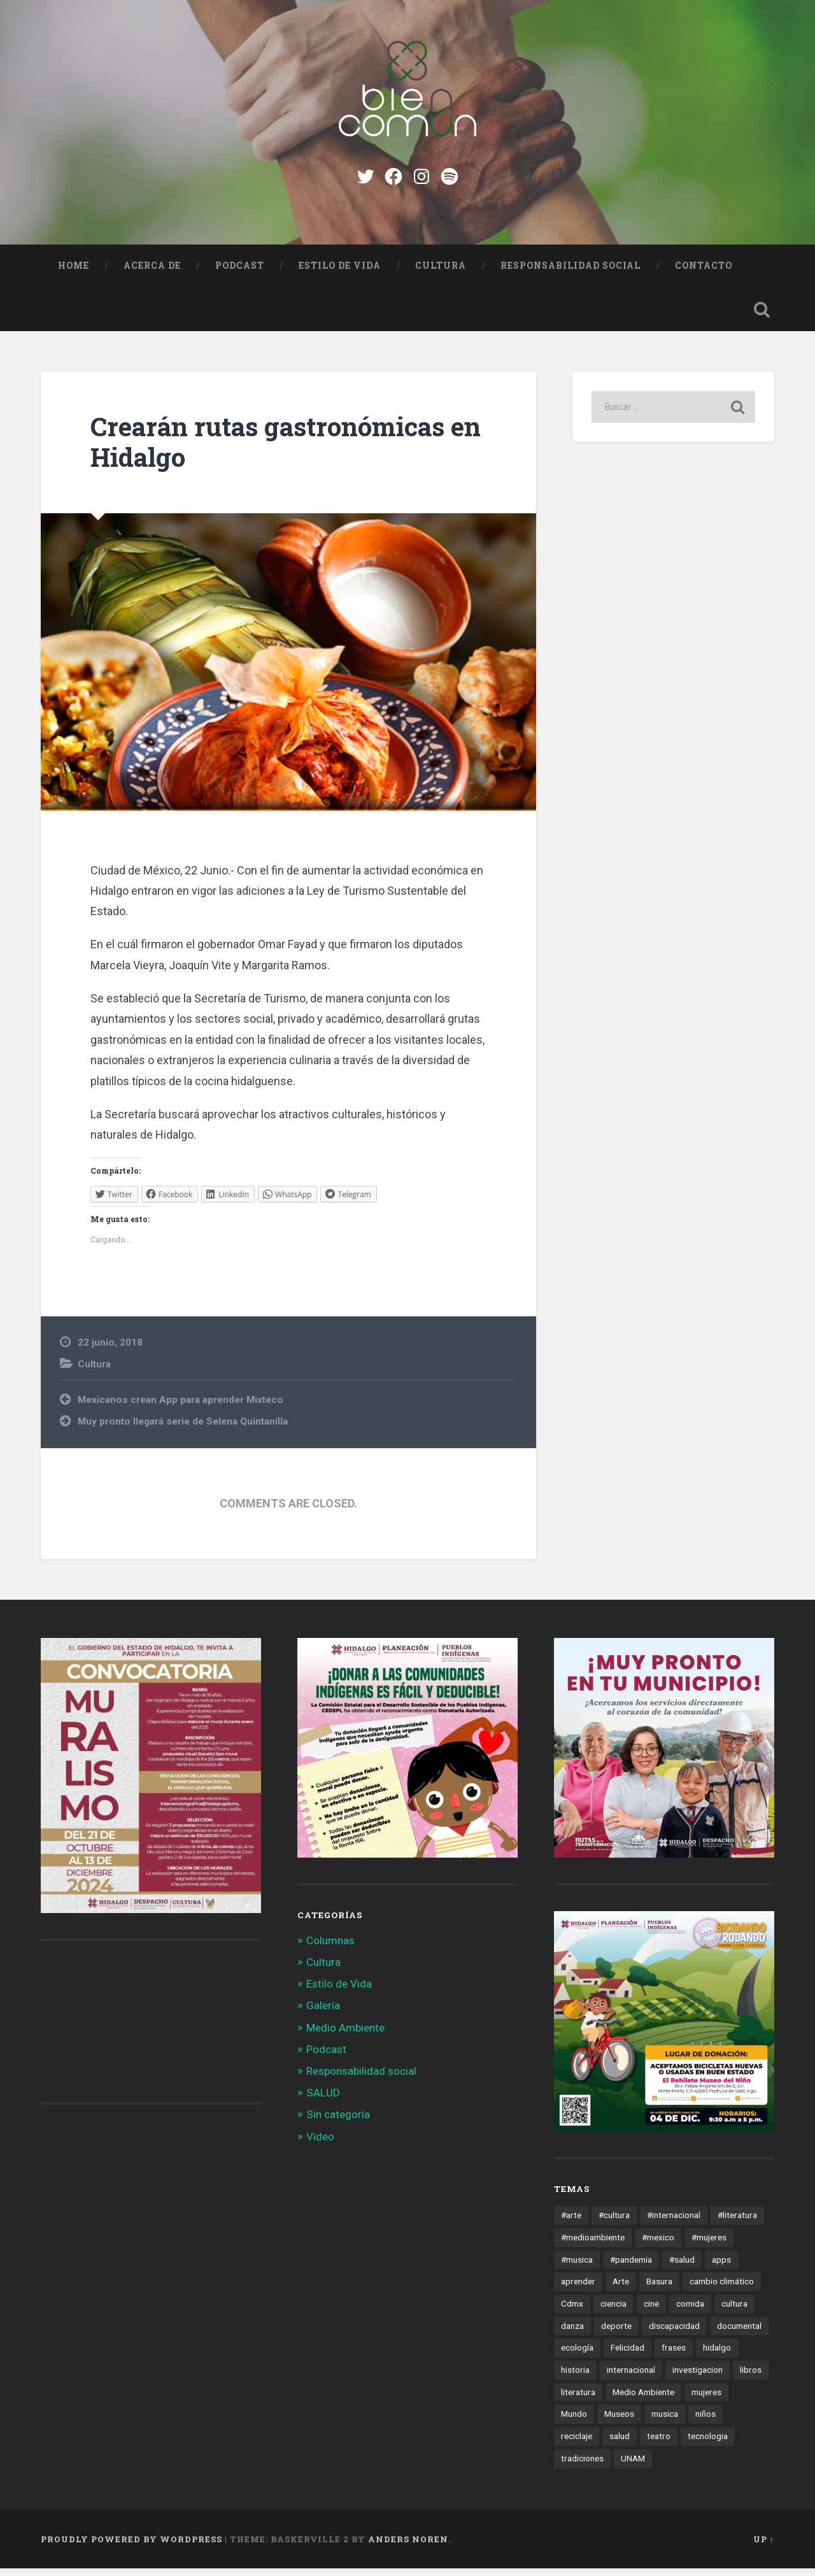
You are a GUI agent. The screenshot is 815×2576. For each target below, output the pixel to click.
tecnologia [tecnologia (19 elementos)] (708, 2443)
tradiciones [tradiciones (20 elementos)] (582, 2466)
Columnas (330, 1947)
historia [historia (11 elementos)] (575, 2377)
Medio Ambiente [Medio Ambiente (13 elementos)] (643, 2399)
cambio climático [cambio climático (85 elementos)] (722, 2289)
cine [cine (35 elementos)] (651, 2311)
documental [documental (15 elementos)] (739, 2333)
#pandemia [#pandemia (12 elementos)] (631, 2266)
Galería (323, 2013)
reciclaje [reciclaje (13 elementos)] (576, 2443)
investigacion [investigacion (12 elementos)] (697, 2377)
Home (73, 273)
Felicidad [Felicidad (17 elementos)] (627, 2355)
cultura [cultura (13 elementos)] (734, 2311)
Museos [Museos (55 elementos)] (619, 2421)
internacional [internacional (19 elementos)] (631, 2377)
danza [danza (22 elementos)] (572, 2333)
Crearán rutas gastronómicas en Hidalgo (285, 449)
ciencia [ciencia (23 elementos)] (613, 2311)
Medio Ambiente (345, 2034)
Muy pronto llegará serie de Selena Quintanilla (183, 1429)
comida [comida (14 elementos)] (690, 2311)
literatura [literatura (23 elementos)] (578, 2399)
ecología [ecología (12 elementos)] (577, 2355)
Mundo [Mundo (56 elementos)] (574, 2421)
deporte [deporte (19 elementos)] (616, 2333)
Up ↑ (763, 2546)
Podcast (239, 273)
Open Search (761, 316)
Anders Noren (408, 2546)
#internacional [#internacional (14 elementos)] (673, 2222)
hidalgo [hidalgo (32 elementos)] (717, 2355)
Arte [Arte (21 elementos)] (621, 2289)
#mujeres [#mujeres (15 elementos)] (708, 2245)
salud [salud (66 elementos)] (619, 2443)
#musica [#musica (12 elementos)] (577, 2266)
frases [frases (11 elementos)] (674, 2355)
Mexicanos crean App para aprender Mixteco (180, 1407)
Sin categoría (338, 2122)
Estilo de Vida (340, 273)
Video (320, 2143)
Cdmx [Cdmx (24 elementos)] (572, 2311)
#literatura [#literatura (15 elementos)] (737, 2222)
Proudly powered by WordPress (131, 2546)
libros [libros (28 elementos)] (751, 2377)
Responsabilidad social (570, 273)
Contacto (703, 273)
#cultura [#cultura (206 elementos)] (614, 2222)
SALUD (323, 2100)
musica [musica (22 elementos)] (664, 2421)
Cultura (440, 273)
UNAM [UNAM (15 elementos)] (633, 2466)
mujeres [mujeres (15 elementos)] (706, 2399)
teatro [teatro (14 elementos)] (658, 2443)
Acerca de (152, 273)
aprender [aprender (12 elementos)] (578, 2289)
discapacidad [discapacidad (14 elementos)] (674, 2333)
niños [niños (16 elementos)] (705, 2421)
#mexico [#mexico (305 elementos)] (658, 2245)
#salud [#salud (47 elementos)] (682, 2266)
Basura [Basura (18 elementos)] (659, 2289)
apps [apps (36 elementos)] (721, 2266)
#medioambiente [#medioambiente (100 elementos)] (593, 2245)
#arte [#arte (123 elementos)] (571, 2222)
